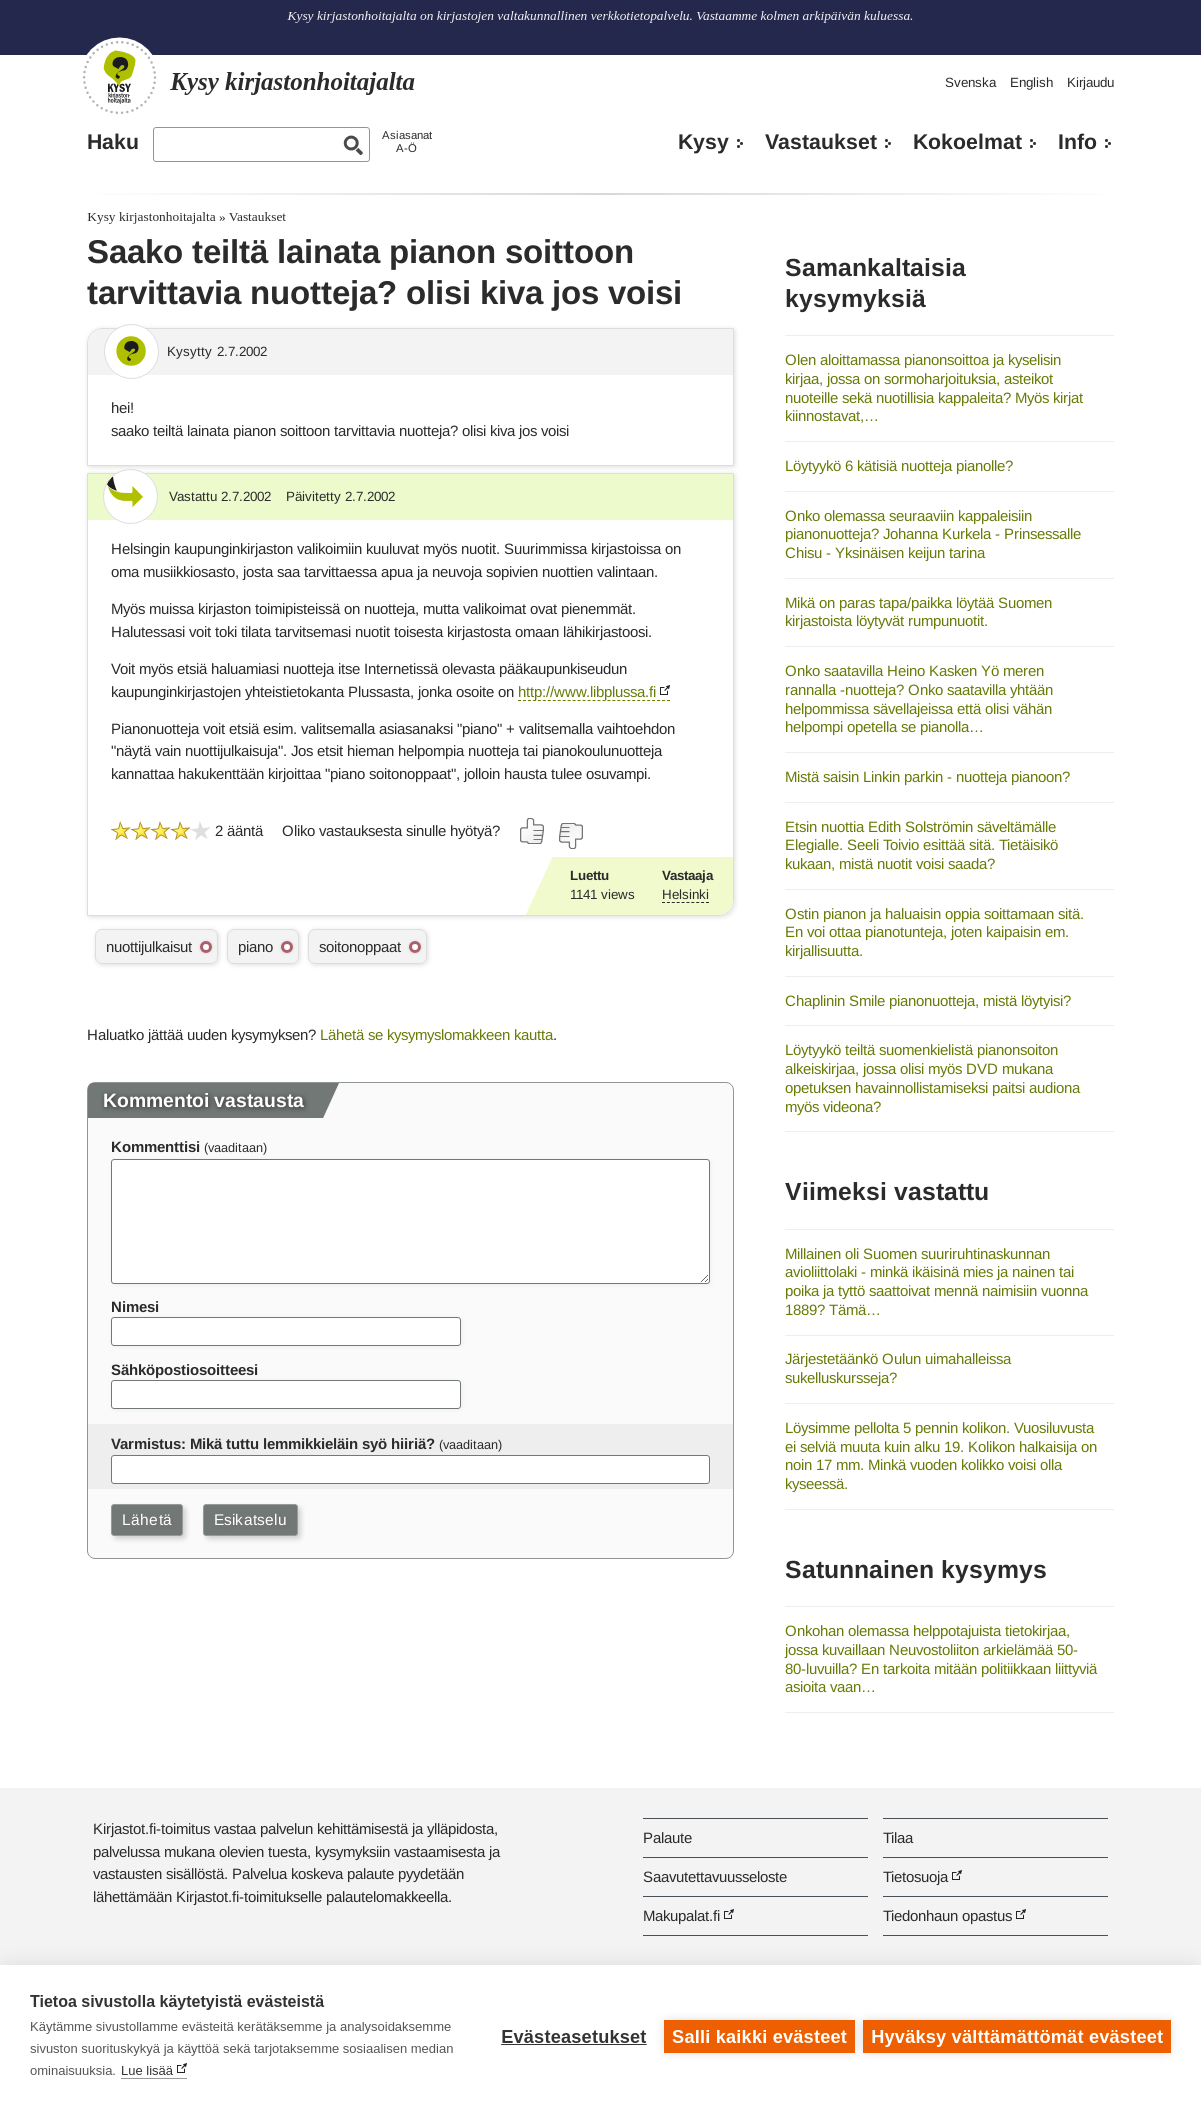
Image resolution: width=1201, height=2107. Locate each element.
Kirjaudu (1090, 82)
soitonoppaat (360, 946)
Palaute (667, 1837)
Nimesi (135, 1306)
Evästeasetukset (572, 2036)
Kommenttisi (155, 1146)
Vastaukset (821, 142)
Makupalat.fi (681, 1915)
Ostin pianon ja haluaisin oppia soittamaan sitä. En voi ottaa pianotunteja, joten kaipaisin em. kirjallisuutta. (934, 932)
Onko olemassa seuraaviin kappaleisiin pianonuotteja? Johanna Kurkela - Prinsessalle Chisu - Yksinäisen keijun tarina (933, 534)
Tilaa (898, 1837)
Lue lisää (193, 2070)
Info (1077, 142)
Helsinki (685, 894)
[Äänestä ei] (570, 836)
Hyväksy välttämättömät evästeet (1017, 2036)
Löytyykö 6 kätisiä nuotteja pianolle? (899, 465)
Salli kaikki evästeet (758, 2036)
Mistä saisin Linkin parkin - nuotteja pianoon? (927, 776)
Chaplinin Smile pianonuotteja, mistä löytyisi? (928, 1000)
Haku (113, 142)
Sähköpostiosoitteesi (184, 1369)
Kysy (703, 142)
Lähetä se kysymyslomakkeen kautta (436, 1034)
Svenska (970, 82)
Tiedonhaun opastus (947, 1915)
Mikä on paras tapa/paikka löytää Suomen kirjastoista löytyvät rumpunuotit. (918, 612)
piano (255, 946)
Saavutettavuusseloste (715, 1876)
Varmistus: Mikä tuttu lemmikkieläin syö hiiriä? (273, 1443)
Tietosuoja (915, 1876)
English (1031, 82)
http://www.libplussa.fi (587, 691)
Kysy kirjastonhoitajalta (151, 216)
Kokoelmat (967, 142)
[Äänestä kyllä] (533, 831)
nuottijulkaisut (149, 946)
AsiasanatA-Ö (407, 141)
